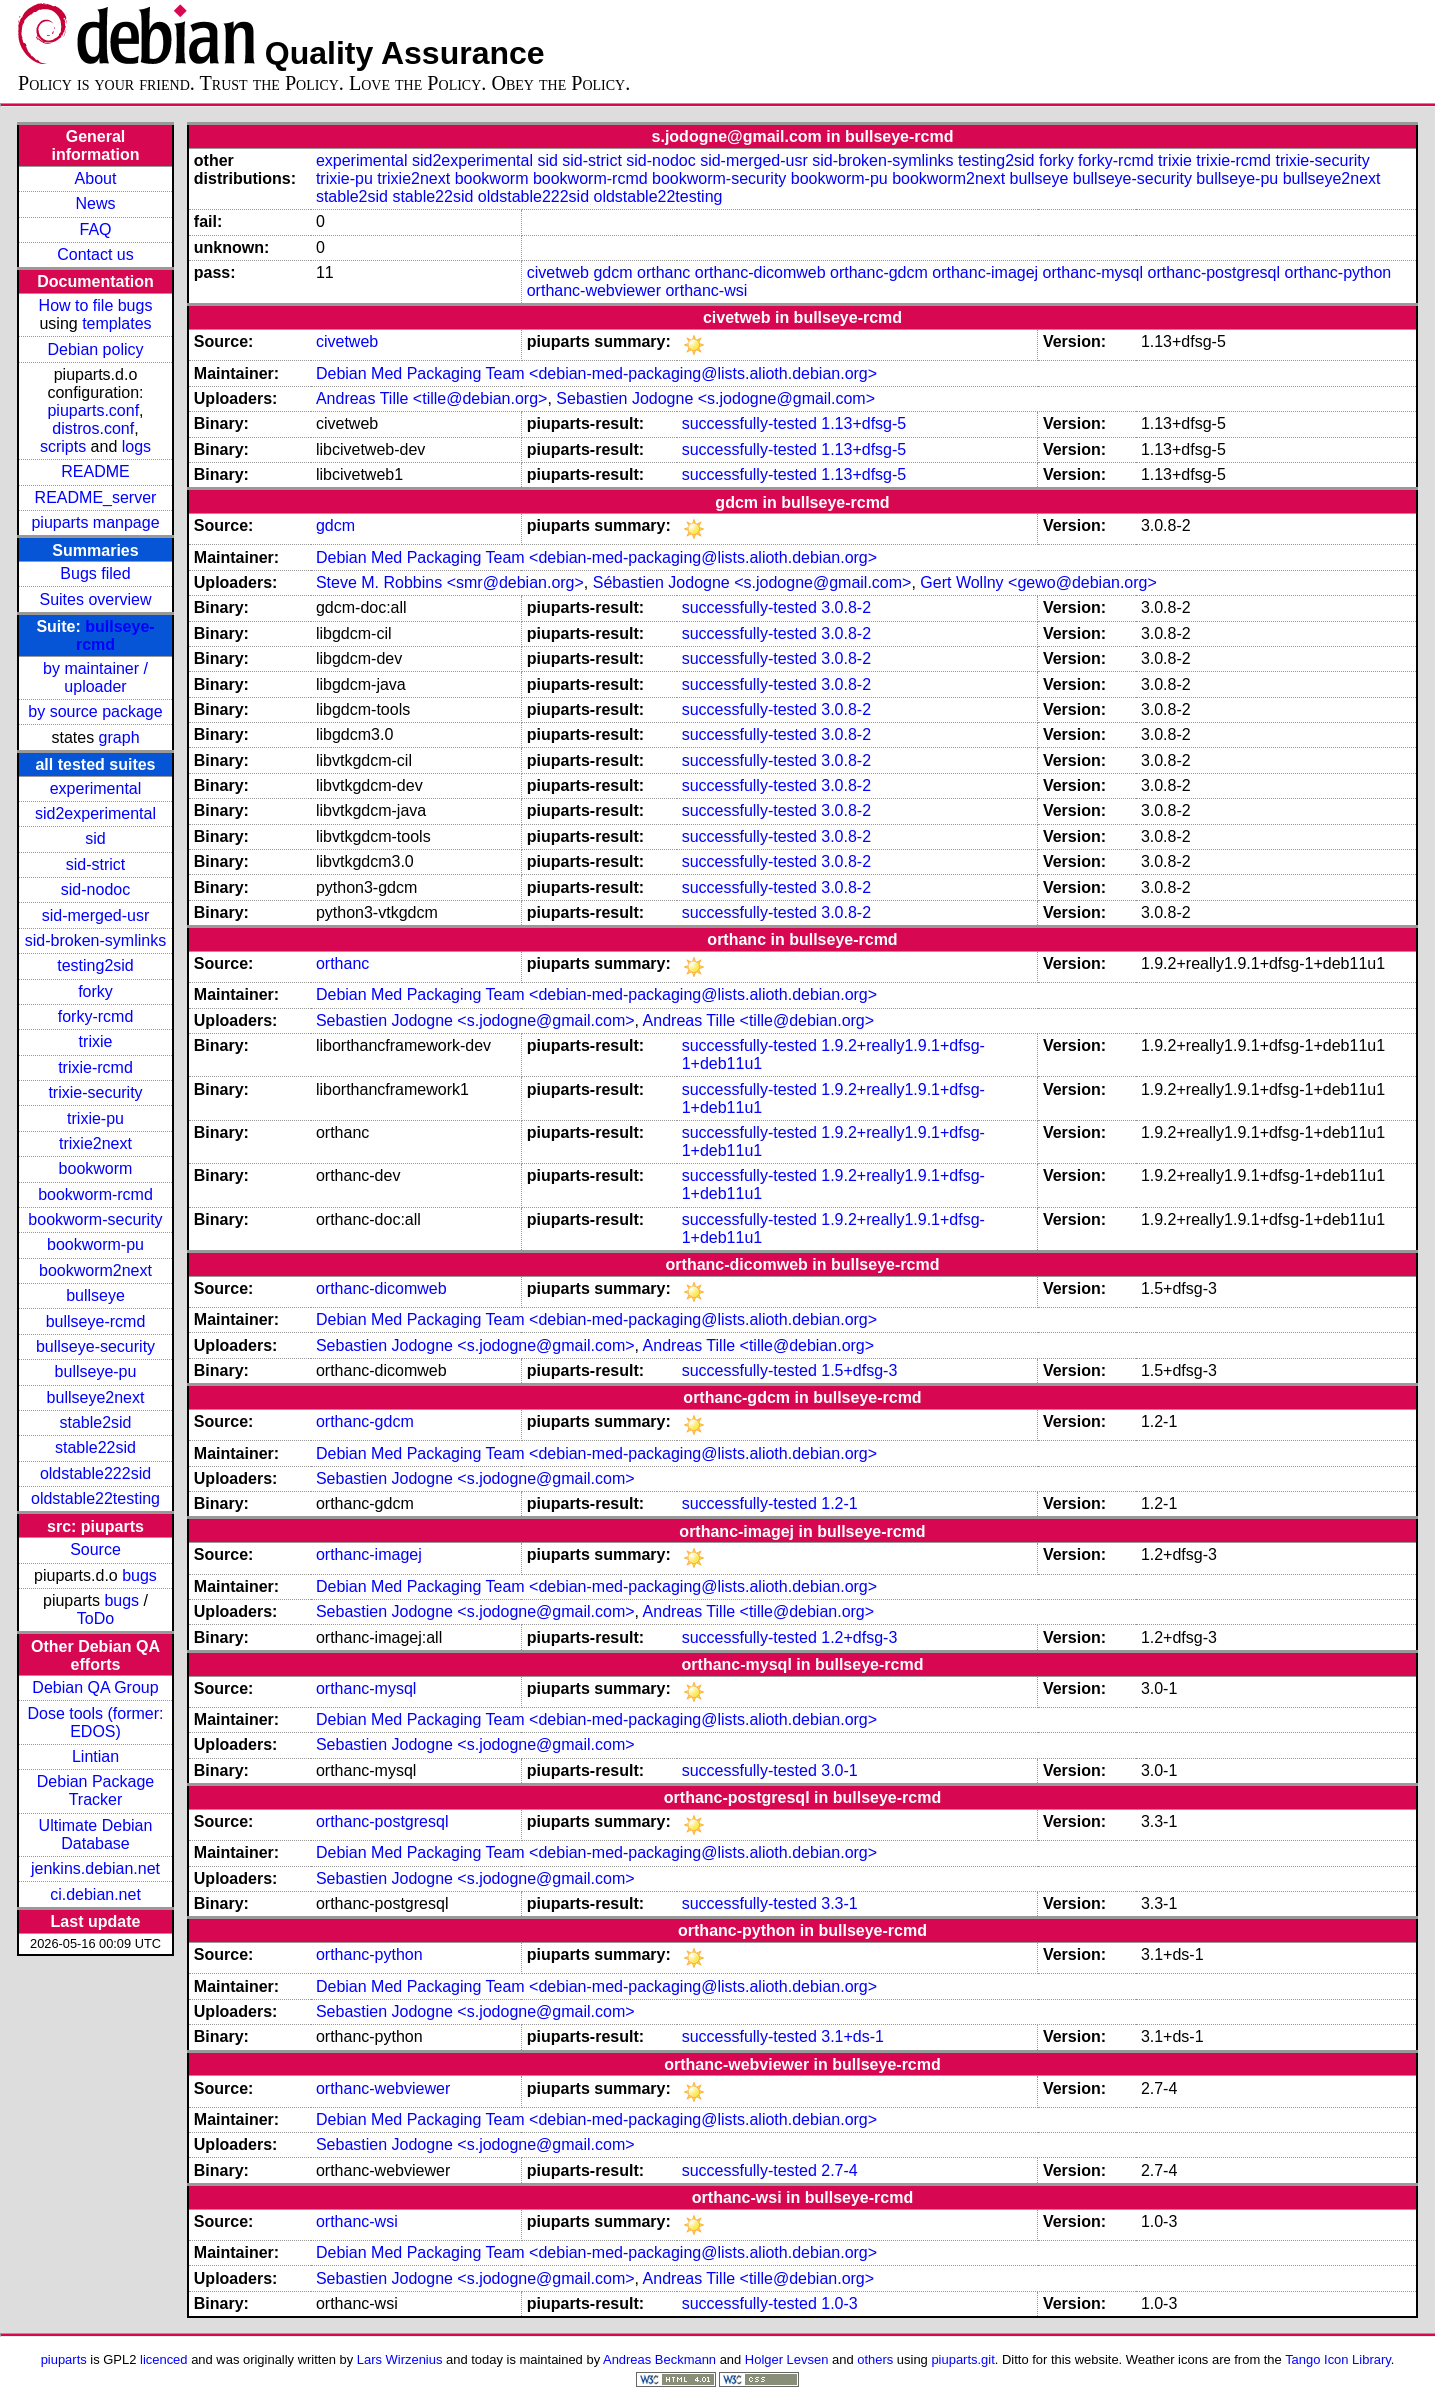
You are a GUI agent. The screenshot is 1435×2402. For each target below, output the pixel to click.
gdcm (612, 272)
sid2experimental (95, 813)
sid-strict (96, 864)
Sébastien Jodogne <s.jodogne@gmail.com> (752, 582)
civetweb (558, 272)
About (96, 178)
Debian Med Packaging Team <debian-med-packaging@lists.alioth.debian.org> (596, 373)
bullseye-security (95, 1346)
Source (95, 1549)
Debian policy (95, 349)
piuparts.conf (93, 410)
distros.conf (93, 428)
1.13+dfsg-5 (863, 423)
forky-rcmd (96, 1016)
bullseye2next (96, 1397)
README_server (96, 497)
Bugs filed (95, 573)
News (95, 203)
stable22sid (95, 1447)
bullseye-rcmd (96, 1321)
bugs (139, 1575)
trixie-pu (95, 1118)
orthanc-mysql (1093, 272)
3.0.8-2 (846, 607)
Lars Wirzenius (400, 2359)
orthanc (663, 272)
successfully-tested (749, 423)
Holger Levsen (787, 2359)
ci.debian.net (95, 1894)
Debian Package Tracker (95, 1790)
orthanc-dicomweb (760, 272)
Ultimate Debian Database (96, 1834)
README (95, 471)
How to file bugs (96, 305)
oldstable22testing (95, 1498)
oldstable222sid (95, 1473)
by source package (95, 711)
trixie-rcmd (95, 1067)
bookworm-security (95, 1219)
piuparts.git (962, 2359)
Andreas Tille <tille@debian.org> (432, 398)
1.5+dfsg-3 (859, 1370)
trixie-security (95, 1092)
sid (95, 838)
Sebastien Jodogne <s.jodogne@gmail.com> (715, 398)
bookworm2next (95, 1270)
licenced (164, 2359)
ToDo (95, 1618)
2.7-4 (839, 2170)
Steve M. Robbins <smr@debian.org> (450, 582)
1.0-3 (839, 2303)
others (875, 2359)
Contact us (95, 254)
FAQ (95, 229)
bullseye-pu (96, 1371)
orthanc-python (1337, 272)
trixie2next (95, 1143)
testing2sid (95, 965)
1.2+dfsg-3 (859, 1637)
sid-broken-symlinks (95, 940)
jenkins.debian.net (95, 1868)
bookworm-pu (95, 1244)
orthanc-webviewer (594, 290)
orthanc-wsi (706, 290)
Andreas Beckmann (659, 2359)
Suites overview (95, 599)
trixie (96, 1041)
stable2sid (95, 1422)
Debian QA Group (95, 1687)
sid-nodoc (95, 889)
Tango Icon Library (1338, 2359)
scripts (63, 446)
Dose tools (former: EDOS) (95, 1722)
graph (119, 737)
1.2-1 (839, 1503)
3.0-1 (839, 1770)
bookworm (96, 1168)
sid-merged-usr (96, 915)
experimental (96, 788)
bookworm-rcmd (95, 1194)
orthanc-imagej (985, 272)
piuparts (64, 2359)
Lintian (95, 1756)
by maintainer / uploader (95, 677)
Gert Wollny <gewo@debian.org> (1038, 582)
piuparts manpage (95, 522)
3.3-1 (839, 1903)
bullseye (95, 1295)
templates (116, 323)
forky (95, 991)
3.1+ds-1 (852, 2036)
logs (136, 446)
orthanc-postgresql (1214, 272)
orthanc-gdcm (879, 272)
